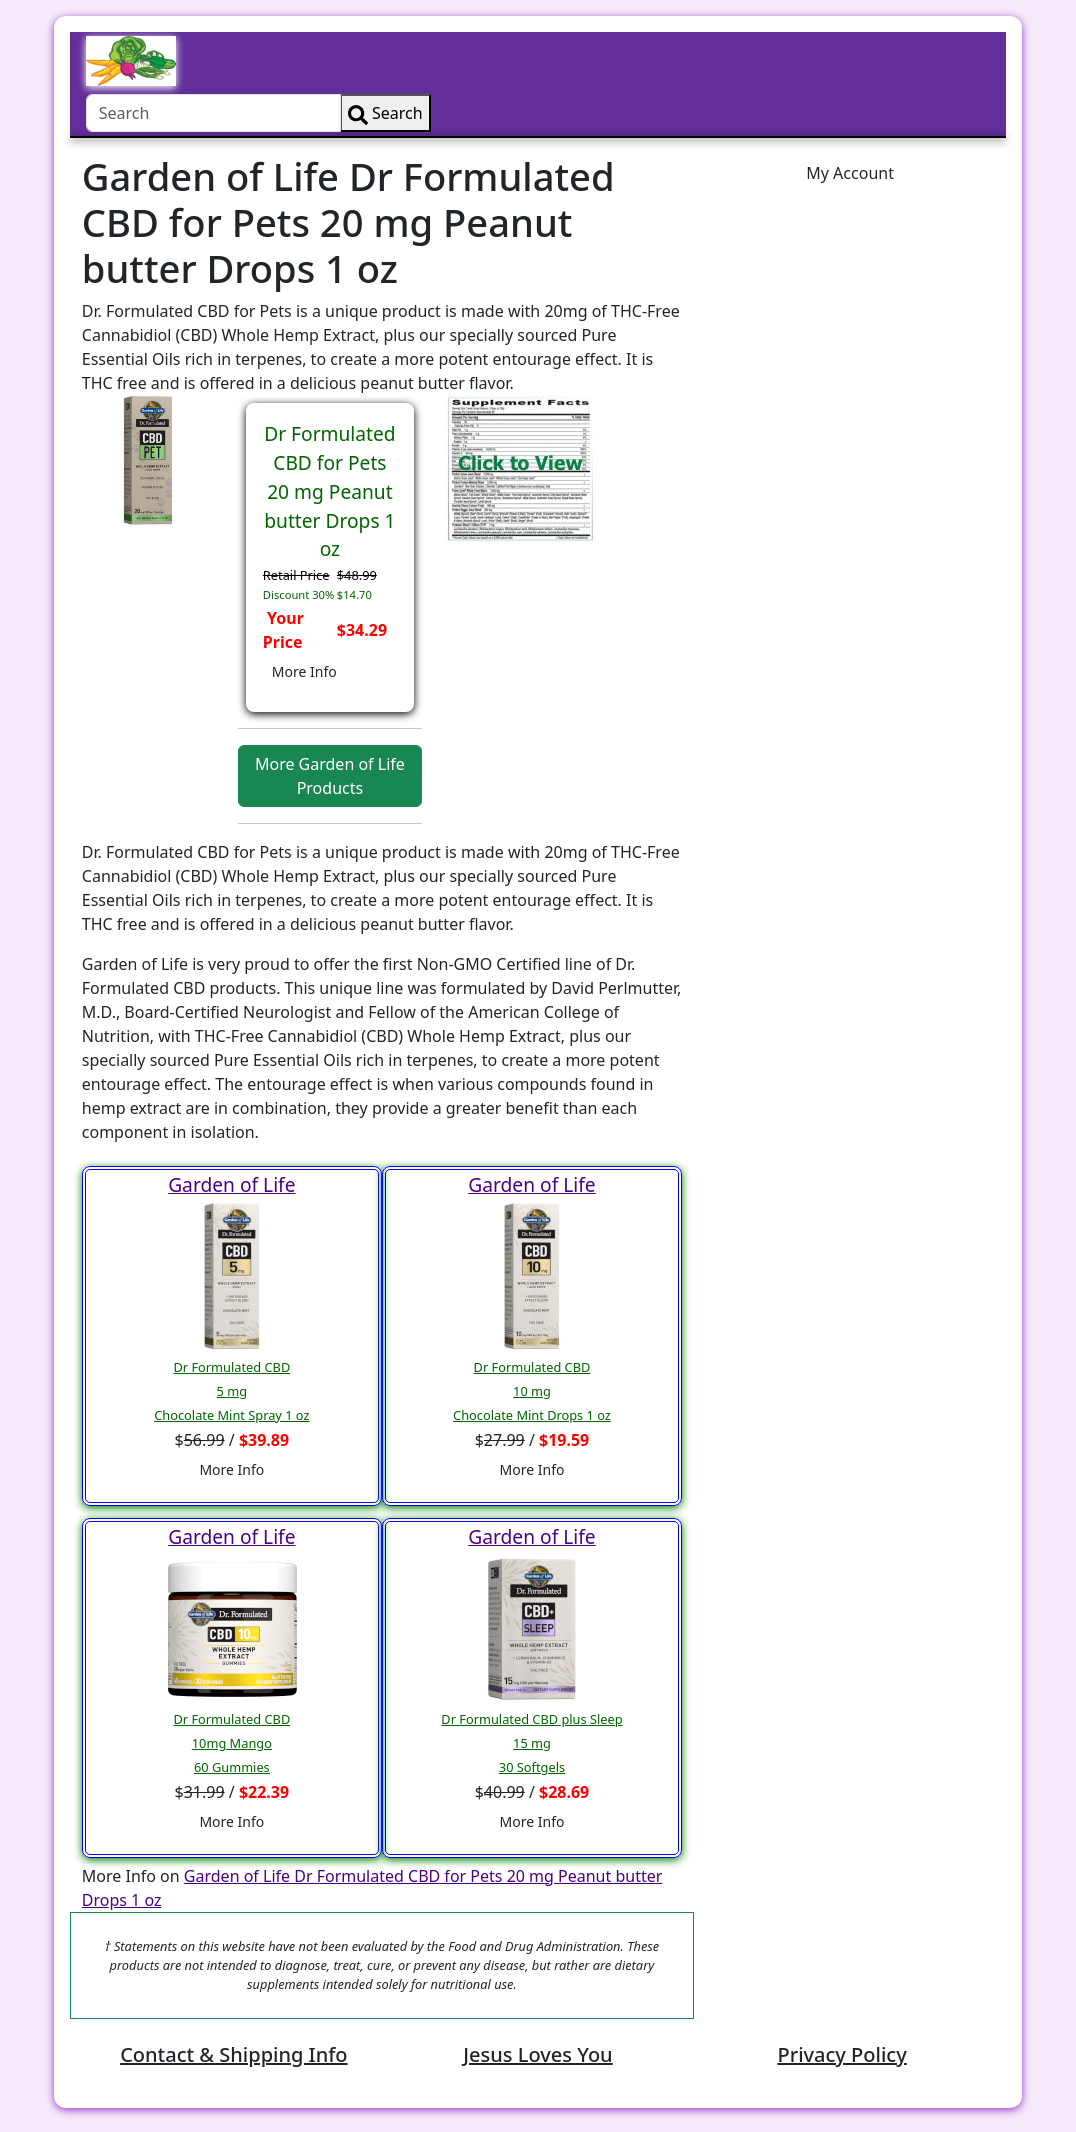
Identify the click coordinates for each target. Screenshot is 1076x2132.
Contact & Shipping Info (233, 2054)
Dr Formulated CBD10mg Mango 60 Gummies (231, 1743)
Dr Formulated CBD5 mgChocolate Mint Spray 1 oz (231, 1391)
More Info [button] (304, 671)
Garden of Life (231, 1184)
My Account (850, 173)
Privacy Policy (841, 2054)
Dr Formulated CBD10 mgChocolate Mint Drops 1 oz (532, 1391)
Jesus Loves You (537, 2054)
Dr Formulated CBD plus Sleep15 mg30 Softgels (531, 1743)
